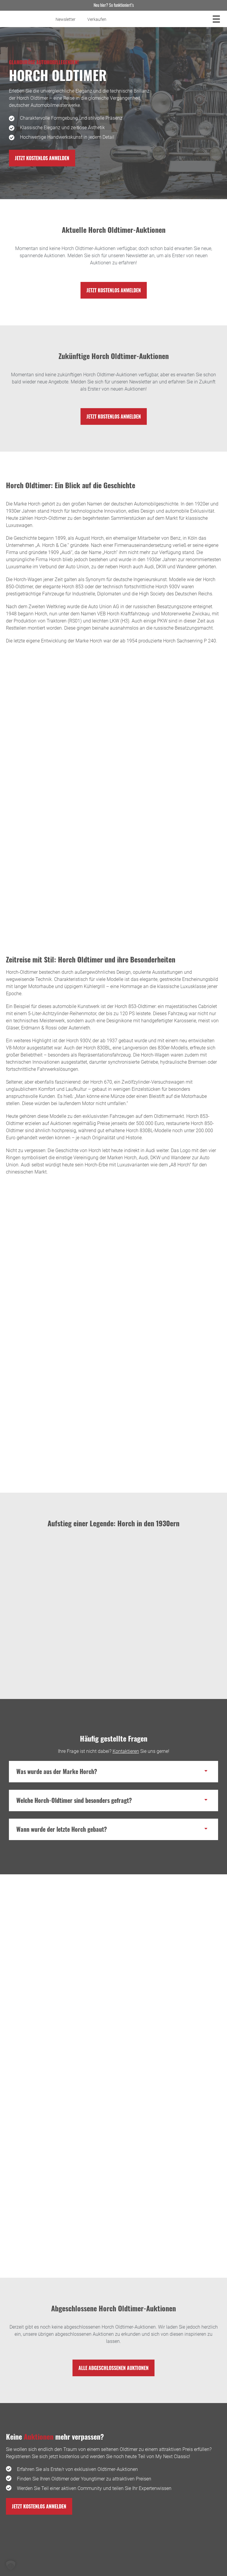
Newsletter (65, 19)
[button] (113, 1771)
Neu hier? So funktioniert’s (114, 5)
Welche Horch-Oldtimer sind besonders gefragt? (74, 1800)
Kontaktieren (126, 1751)
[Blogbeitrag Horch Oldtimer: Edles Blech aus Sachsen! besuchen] (113, 2017)
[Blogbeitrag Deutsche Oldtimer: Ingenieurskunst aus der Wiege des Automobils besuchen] (113, 2166)
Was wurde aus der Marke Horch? (56, 1771)
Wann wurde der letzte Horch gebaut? (61, 1829)
